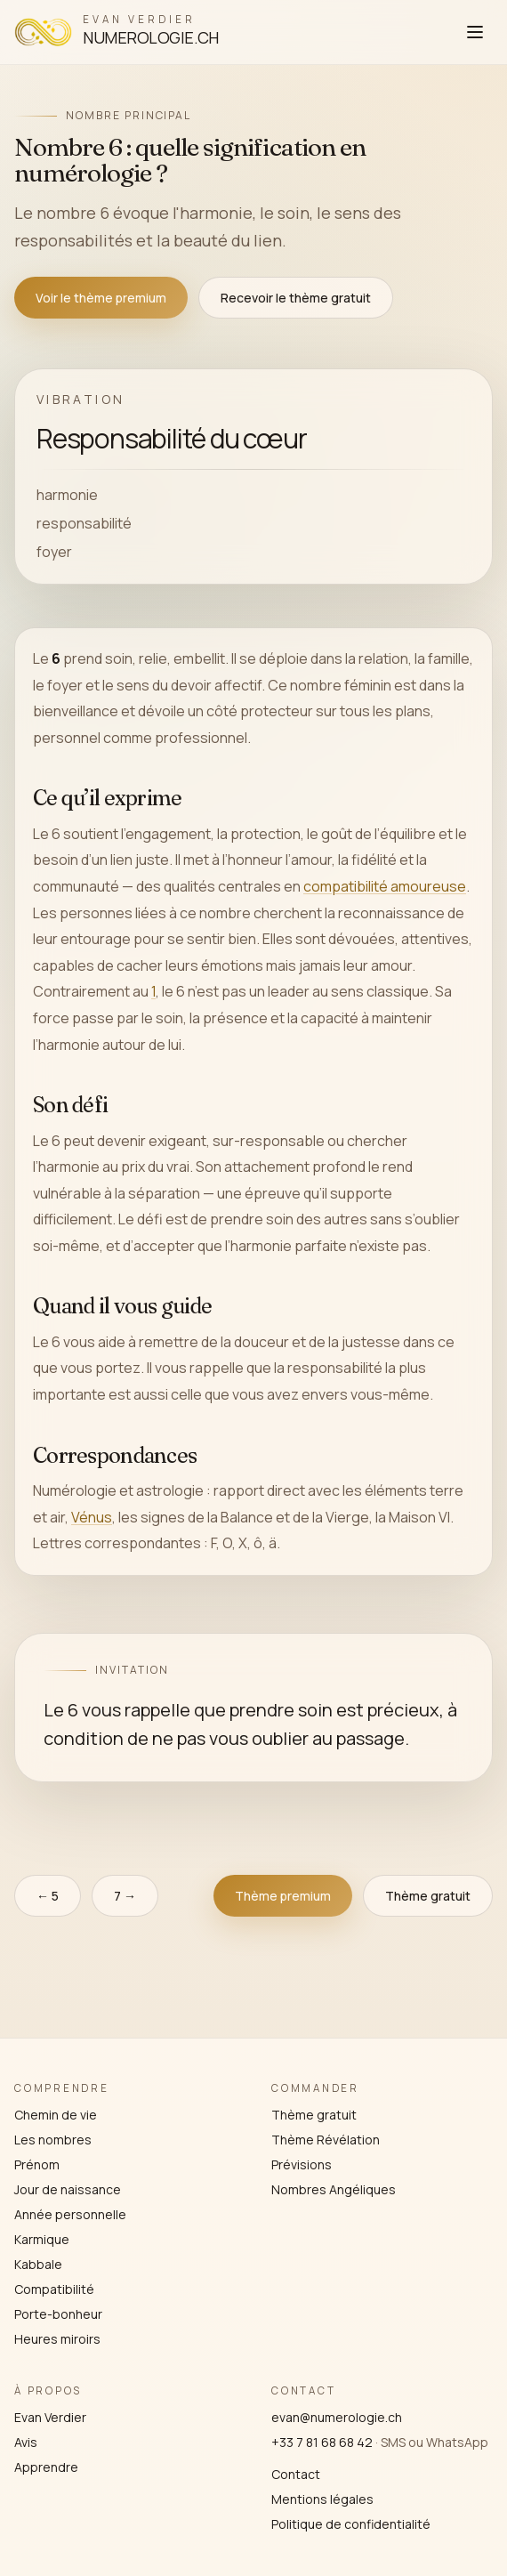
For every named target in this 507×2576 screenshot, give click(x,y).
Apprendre (46, 2467)
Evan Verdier (50, 2417)
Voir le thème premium (101, 297)
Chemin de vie (55, 2114)
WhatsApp (457, 2442)
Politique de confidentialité (351, 2523)
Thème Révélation (325, 2139)
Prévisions (301, 2164)
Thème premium (283, 1895)
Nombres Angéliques (333, 2189)
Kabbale (38, 2264)
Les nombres (53, 2139)
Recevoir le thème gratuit (296, 297)
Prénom (37, 2164)
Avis (25, 2442)
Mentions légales (322, 2499)
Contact (295, 2474)
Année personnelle (70, 2214)
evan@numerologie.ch (336, 2417)
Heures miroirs (57, 2338)
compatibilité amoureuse (384, 886)
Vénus (91, 1516)
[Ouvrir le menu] (475, 32)
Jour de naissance (67, 2189)
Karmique (41, 2239)
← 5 (47, 1895)
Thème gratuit (428, 1895)
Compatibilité (54, 2289)
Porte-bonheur (58, 2313)
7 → (125, 1895)
